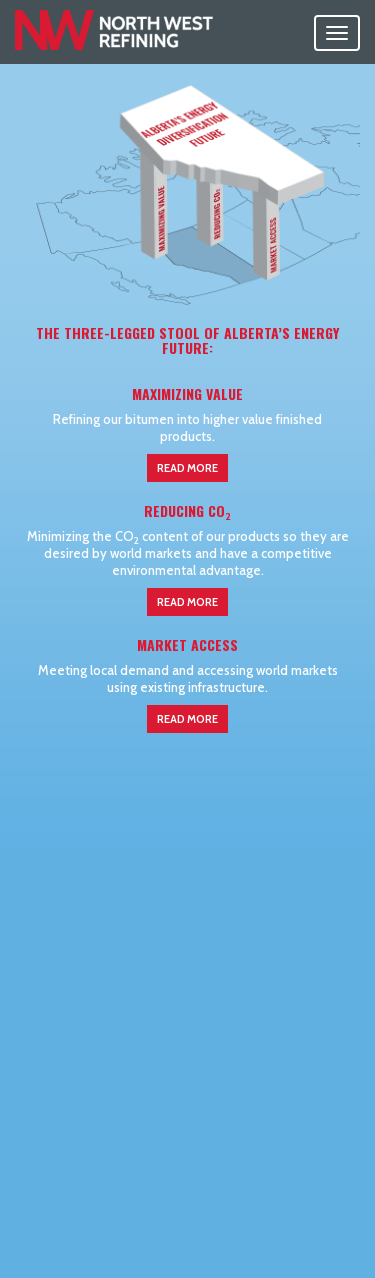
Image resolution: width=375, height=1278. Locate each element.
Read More (187, 468)
